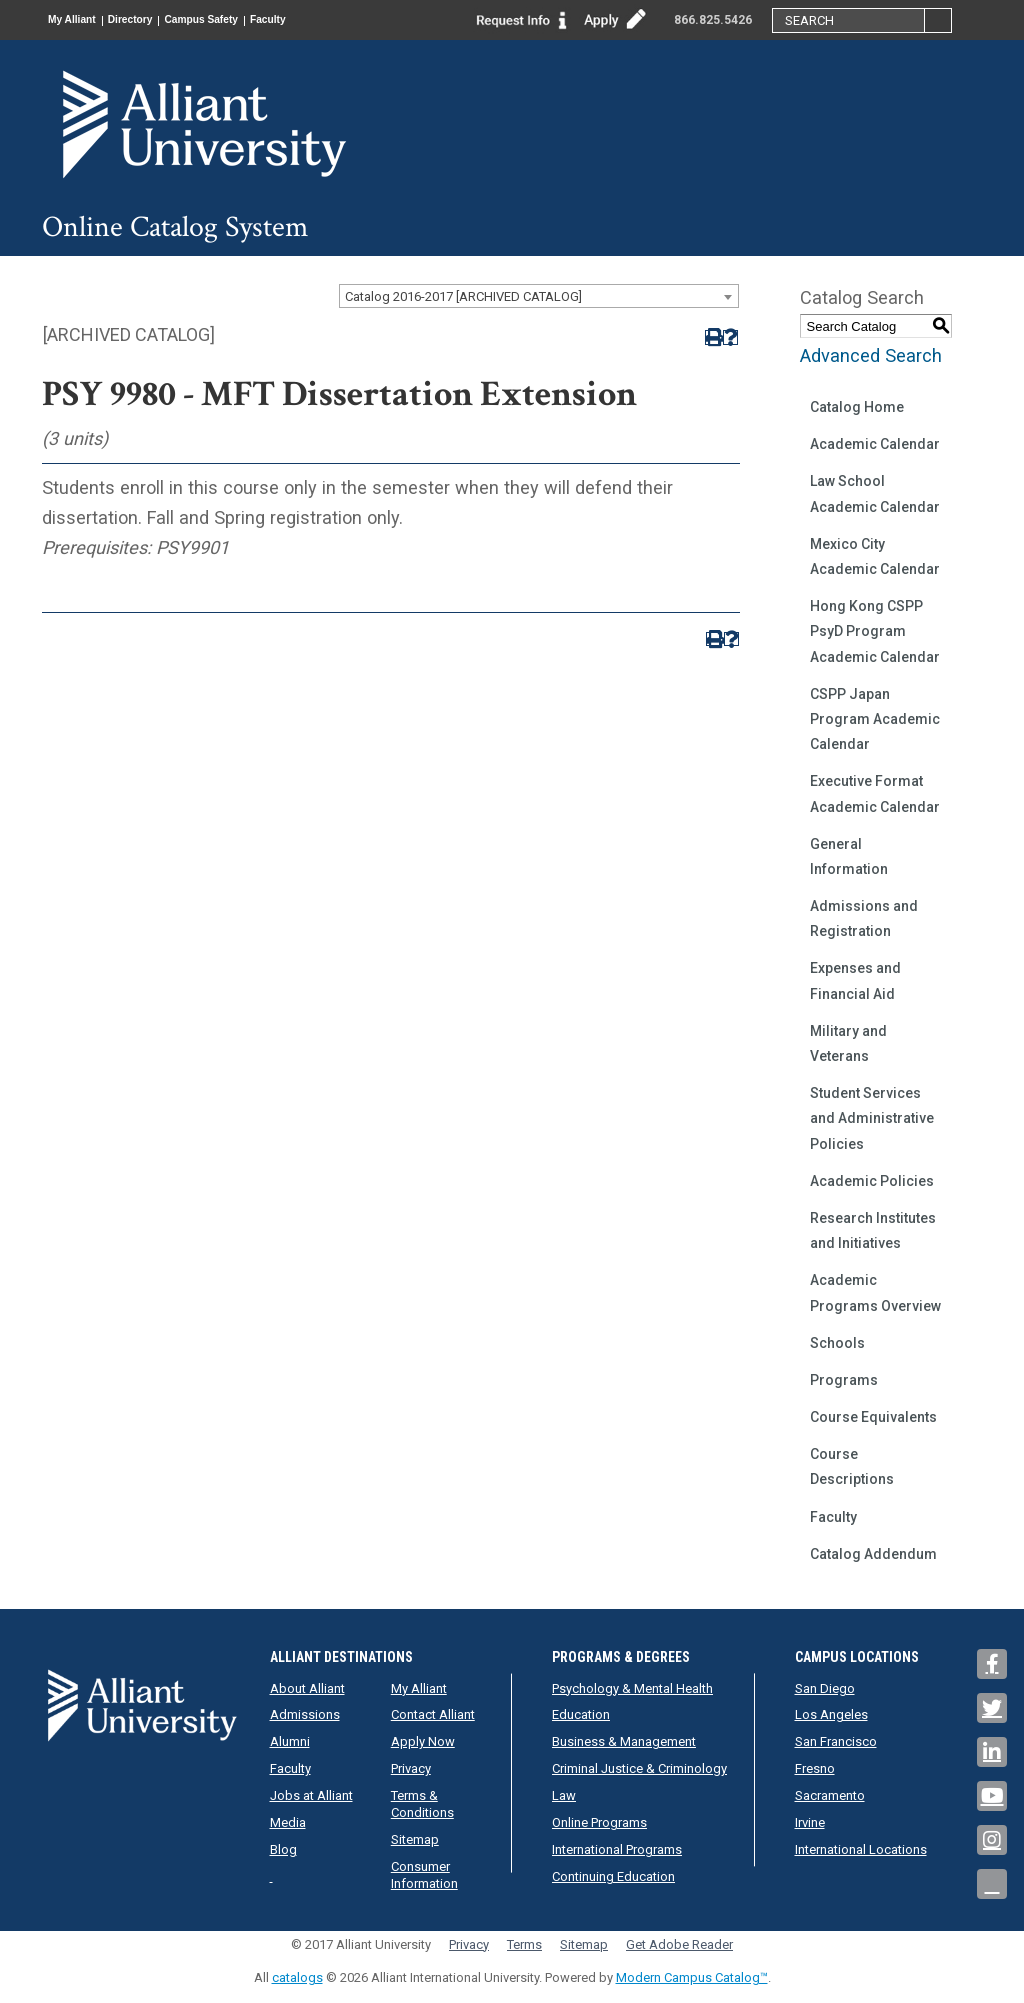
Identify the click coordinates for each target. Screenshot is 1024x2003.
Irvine (810, 1822)
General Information (849, 856)
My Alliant (78, 20)
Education (581, 1714)
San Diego (825, 1688)
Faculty (310, 20)
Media (288, 1822)
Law (564, 1795)
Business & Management (624, 1741)
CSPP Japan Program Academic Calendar (875, 719)
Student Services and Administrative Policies (872, 1118)
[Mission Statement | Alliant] (142, 1704)
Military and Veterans (848, 1043)
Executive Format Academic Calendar (875, 793)
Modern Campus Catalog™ (692, 1977)
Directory (148, 20)
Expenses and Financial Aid (855, 980)
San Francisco (836, 1741)
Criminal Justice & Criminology (639, 1768)
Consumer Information (424, 1875)
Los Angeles (831, 1714)
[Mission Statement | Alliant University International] (192, 123)
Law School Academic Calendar (875, 493)
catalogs (297, 1977)
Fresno (815, 1768)
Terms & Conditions (422, 1804)
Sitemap (415, 1839)
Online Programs (599, 1822)
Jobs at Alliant (311, 1795)
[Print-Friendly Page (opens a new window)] (712, 337)
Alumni (290, 1741)
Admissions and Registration (864, 918)
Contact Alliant (433, 1714)
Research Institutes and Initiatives (873, 1230)
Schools (837, 1343)
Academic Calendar (875, 444)
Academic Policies (872, 1181)
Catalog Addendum (873, 1554)
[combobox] (539, 296)
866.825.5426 (713, 20)
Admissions (305, 1714)
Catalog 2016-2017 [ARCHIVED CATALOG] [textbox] (463, 296)
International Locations (861, 1849)
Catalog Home (857, 407)
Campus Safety (231, 20)
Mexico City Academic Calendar (875, 556)
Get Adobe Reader (679, 1944)
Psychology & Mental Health (632, 1688)
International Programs (617, 1849)
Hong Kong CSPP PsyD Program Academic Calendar (875, 631)
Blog (283, 1849)
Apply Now (423, 1741)
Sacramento (830, 1795)
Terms (524, 1944)
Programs (844, 1380)
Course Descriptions (852, 1466)
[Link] (522, 19)
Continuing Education (613, 1876)
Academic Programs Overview (875, 1292)
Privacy (411, 1768)
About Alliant (307, 1688)
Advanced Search (871, 355)
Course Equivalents (873, 1417)
